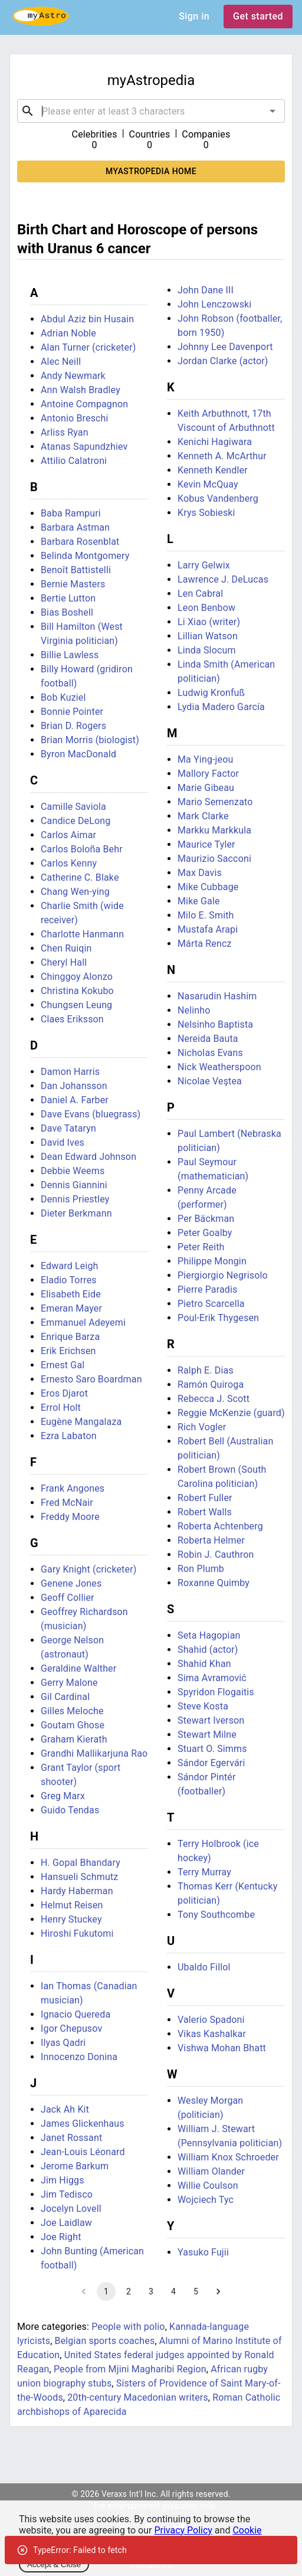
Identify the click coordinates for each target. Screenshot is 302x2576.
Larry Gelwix (204, 565)
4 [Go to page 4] (173, 2291)
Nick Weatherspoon (219, 1067)
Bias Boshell (67, 612)
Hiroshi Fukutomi (77, 1933)
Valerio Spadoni (211, 2019)
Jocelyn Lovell (71, 2208)
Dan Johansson (74, 1085)
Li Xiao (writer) (209, 621)
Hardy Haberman (77, 1891)
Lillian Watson (208, 636)
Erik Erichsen (68, 1350)
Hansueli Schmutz (79, 1876)
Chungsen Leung (76, 1005)
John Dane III (206, 290)
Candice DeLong (75, 820)
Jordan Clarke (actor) (223, 361)
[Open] (272, 111)
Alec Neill (61, 361)
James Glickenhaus (82, 2123)
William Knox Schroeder (228, 2157)
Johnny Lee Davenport (225, 346)
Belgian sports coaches (105, 2340)
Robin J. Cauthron (216, 1554)
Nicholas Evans (210, 1052)
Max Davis (200, 872)
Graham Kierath (74, 1739)
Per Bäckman (206, 1218)
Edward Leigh (70, 1265)
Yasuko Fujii (203, 2252)
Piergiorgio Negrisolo (223, 1275)
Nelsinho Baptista (215, 1024)
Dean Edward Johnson (88, 1156)
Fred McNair (67, 1502)
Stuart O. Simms (212, 1748)
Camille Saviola (73, 806)
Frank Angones (72, 1488)
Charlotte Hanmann (82, 934)
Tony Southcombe (216, 1914)
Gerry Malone (69, 1682)
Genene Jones (71, 1583)
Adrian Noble (68, 333)
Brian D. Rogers (73, 725)
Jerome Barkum (75, 2166)
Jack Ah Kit (65, 2109)
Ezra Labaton (69, 1435)
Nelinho (194, 1010)
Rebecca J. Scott (214, 1398)
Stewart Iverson (211, 1720)
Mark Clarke (203, 816)
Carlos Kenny (69, 863)
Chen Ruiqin (66, 948)
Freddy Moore (70, 1516)
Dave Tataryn (68, 1128)
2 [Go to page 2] (128, 2291)
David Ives (62, 1142)
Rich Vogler (202, 1427)
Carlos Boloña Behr (82, 849)
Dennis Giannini (74, 1185)
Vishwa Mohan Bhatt (222, 2048)
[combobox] (151, 111)
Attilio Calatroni (74, 460)
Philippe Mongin (212, 1261)
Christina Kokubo (77, 990)
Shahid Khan (204, 1663)
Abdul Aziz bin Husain (87, 319)
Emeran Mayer (71, 1308)
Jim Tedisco (67, 2194)
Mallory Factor (208, 773)
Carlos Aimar (68, 835)
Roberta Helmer (211, 1540)
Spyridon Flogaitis (216, 1692)
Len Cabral (200, 593)
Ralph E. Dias (206, 1370)
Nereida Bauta (208, 1038)
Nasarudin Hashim (217, 996)
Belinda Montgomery (85, 555)
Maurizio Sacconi (214, 858)
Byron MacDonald (78, 754)
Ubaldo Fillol (204, 1967)
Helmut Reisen (72, 1905)
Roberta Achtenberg (220, 1526)
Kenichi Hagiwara (215, 441)
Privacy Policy (183, 2530)
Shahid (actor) (208, 1649)
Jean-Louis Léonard (83, 2151)
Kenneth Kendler (213, 470)
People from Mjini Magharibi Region (130, 2369)
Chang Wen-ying (75, 891)
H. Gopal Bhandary (80, 1862)
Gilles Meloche (72, 1711)
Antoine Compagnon (84, 404)
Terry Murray (204, 1872)
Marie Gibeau (206, 787)
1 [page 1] (106, 2291)
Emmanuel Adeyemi (83, 1322)
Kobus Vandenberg (218, 498)
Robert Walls (205, 1512)
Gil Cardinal (65, 1696)
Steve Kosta (203, 1706)
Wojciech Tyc (206, 2199)
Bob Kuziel (63, 697)
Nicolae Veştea (210, 1081)
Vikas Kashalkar (212, 2033)
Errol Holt (61, 1407)
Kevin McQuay (208, 484)
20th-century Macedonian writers (137, 2397)
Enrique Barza (70, 1336)
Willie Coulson (208, 2185)
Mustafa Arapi (208, 929)
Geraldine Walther (78, 1668)
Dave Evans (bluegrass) (90, 1114)
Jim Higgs (62, 2180)
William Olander (211, 2171)
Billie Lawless (70, 655)
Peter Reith (201, 1247)
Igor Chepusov (71, 2028)
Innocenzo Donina (79, 2056)
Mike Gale (199, 901)
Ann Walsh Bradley (80, 389)
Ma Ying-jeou (205, 759)
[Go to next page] (218, 2291)
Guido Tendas (70, 1810)
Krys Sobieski (206, 512)
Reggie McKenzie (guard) (231, 1412)
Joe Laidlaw (66, 2222)
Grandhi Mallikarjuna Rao (94, 1753)
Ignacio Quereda (75, 2014)
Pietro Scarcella (211, 1303)
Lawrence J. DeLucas (223, 579)
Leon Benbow (206, 607)
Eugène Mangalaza (81, 1421)
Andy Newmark (73, 375)
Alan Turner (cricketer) (88, 347)
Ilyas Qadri (63, 2042)
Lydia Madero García (221, 706)
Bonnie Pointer (72, 711)
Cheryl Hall (64, 962)
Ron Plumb (201, 1568)
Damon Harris (70, 1071)
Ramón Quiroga (211, 1384)
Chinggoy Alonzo (77, 976)
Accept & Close (54, 2564)
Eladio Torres (69, 1280)
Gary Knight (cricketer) (88, 1569)
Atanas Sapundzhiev (84, 446)
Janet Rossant (71, 2137)
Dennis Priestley (75, 1199)
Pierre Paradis (207, 1289)
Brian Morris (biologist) (90, 740)
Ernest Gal (62, 1365)
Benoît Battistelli (76, 570)
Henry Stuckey (71, 1919)
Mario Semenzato (215, 802)
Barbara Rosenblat (80, 541)
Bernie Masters (73, 584)
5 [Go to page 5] (195, 2291)
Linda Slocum (207, 650)
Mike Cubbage (208, 887)
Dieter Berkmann (76, 1213)
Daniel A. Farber (75, 1100)
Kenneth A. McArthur (222, 456)
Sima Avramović (212, 1677)
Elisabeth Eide (71, 1294)
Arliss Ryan (64, 432)
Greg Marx (63, 1796)
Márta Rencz (205, 943)
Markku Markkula (214, 830)
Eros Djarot (64, 1393)
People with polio (128, 2326)
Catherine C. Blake (80, 877)
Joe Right (61, 2236)
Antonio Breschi (75, 418)
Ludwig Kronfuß (211, 692)
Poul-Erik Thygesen (218, 1317)
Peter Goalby (205, 1232)
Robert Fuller (205, 1497)
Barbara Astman (75, 527)
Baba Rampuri (71, 513)
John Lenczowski (214, 304)
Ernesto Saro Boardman (91, 1379)
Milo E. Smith (206, 915)
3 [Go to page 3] (151, 2291)
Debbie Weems (72, 1170)
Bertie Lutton (68, 598)
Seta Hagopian (209, 1635)
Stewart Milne (207, 1734)
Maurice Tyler (206, 844)
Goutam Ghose (72, 1725)
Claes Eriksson (72, 1019)
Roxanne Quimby (214, 1582)
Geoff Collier (67, 1597)
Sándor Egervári (211, 1762)
